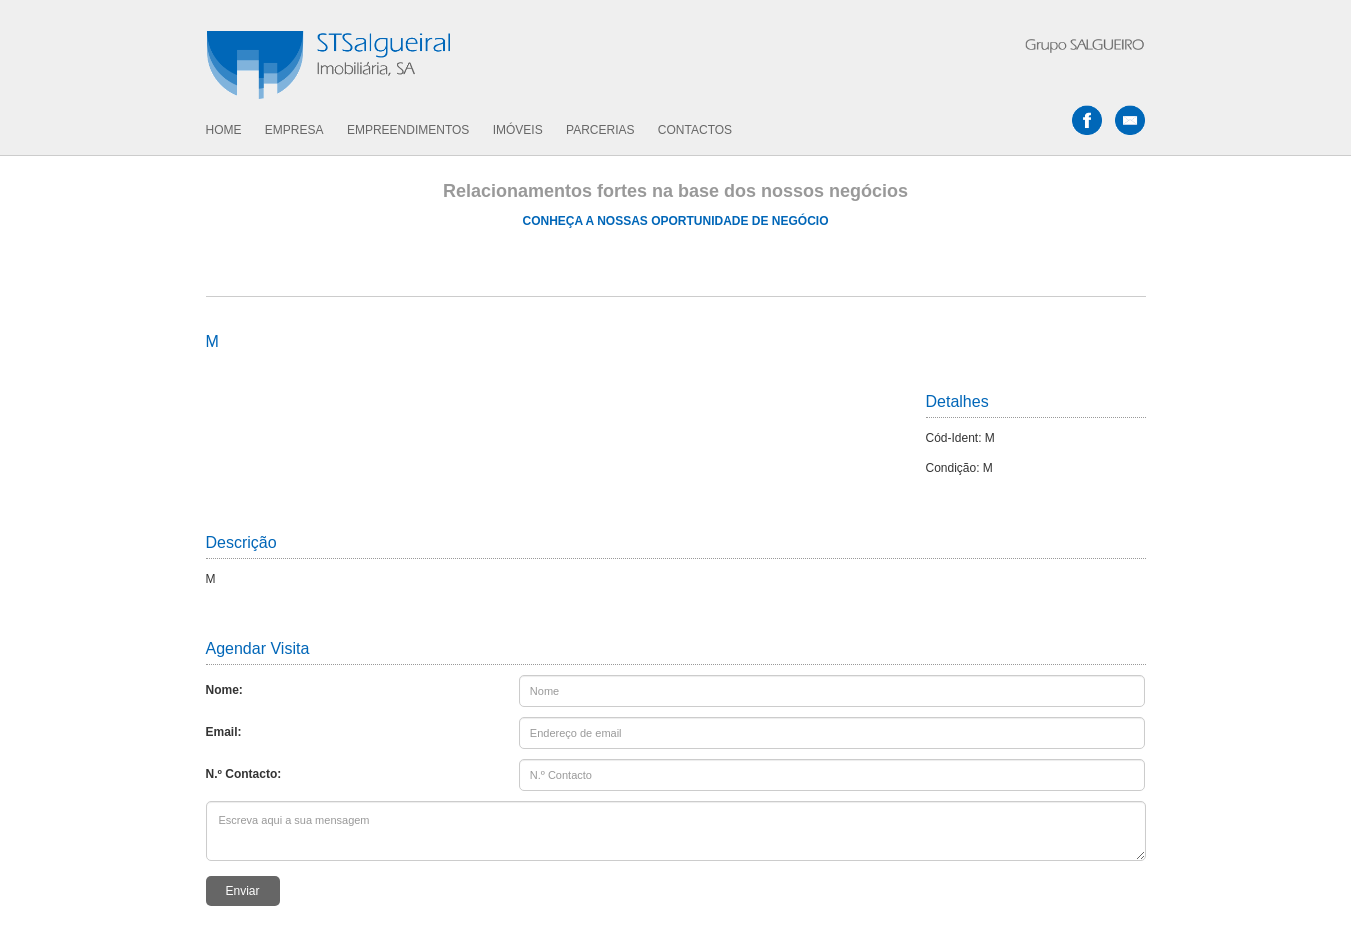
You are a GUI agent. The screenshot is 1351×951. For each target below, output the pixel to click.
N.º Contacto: (244, 774)
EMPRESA (294, 130)
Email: (224, 732)
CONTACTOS (695, 130)
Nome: (224, 690)
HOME (224, 130)
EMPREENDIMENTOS (408, 130)
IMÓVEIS (518, 130)
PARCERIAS (600, 130)
